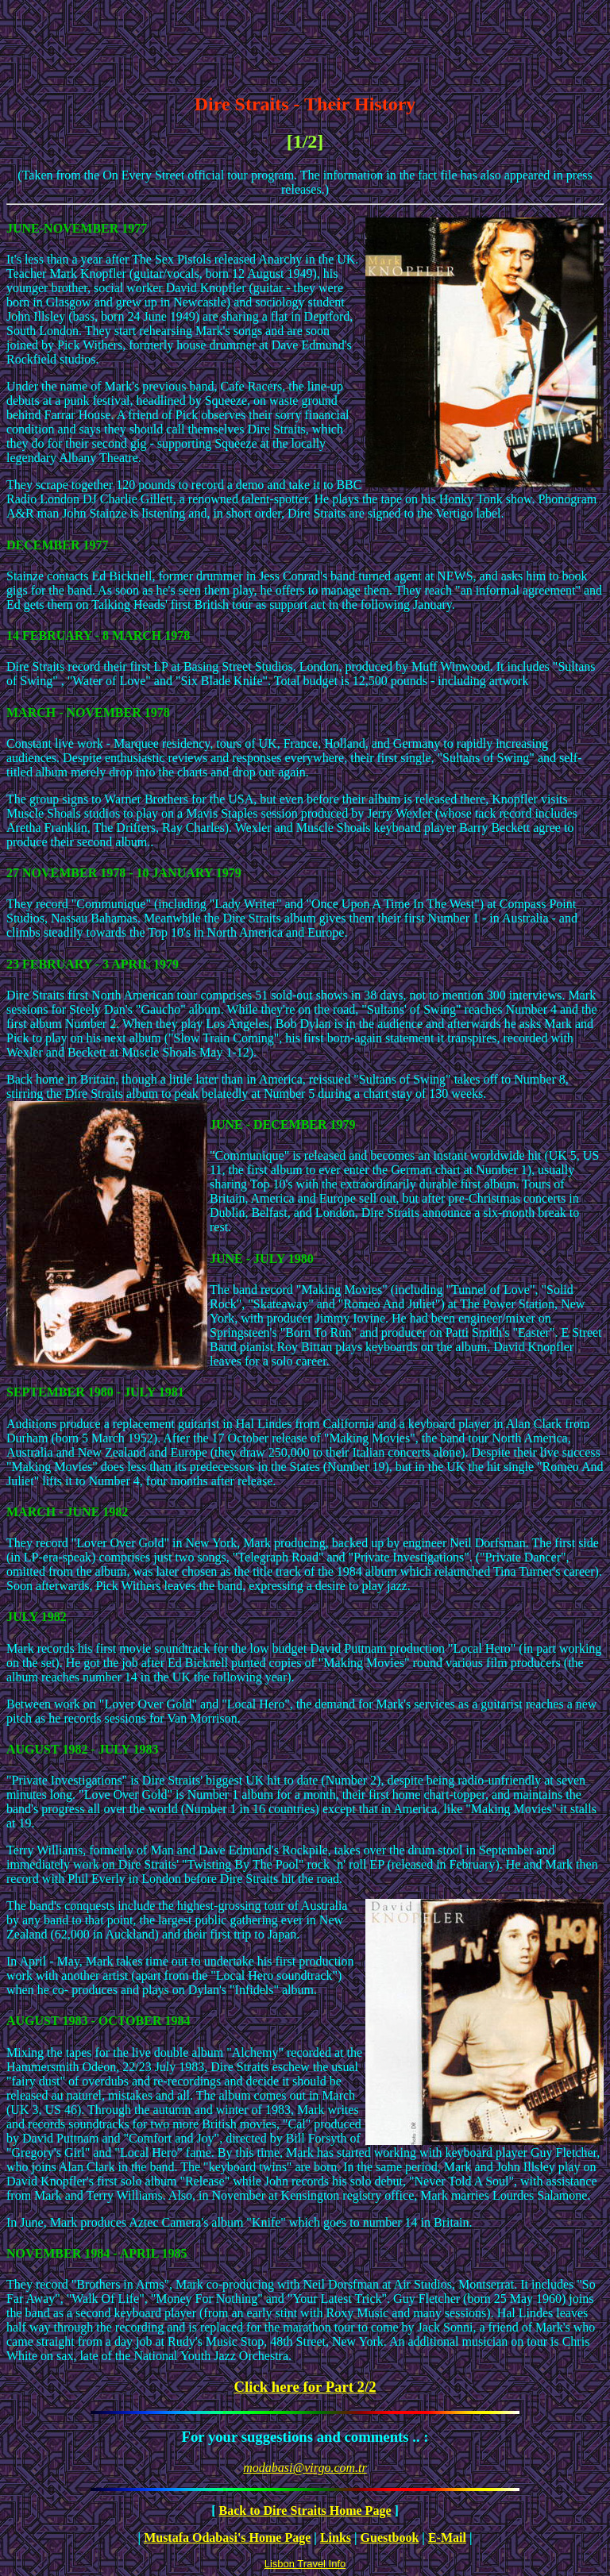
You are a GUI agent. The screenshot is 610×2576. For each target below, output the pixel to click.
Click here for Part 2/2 (305, 2386)
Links (335, 2537)
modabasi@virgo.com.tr (304, 2467)
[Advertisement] (305, 42)
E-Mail (447, 2537)
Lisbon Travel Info (305, 2564)
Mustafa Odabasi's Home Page (227, 2537)
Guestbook (390, 2537)
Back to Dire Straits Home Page (305, 2510)
